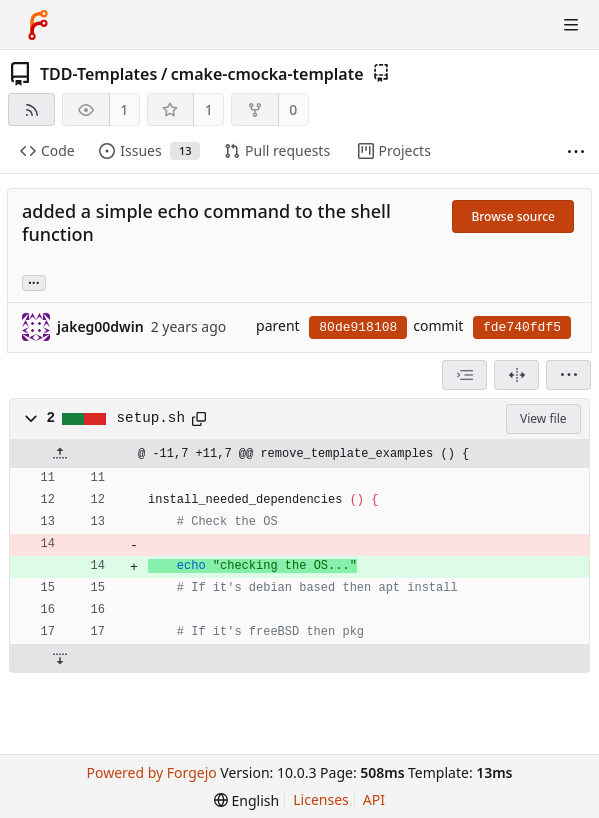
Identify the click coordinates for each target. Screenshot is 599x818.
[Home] (38, 25)
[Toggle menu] (571, 25)
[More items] (576, 151)
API (374, 799)
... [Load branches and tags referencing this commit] (34, 281)
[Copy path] (199, 419)
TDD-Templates (98, 74)
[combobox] (464, 375)
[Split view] (516, 375)
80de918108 (358, 327)
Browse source (513, 216)
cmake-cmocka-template (267, 74)
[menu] (568, 375)
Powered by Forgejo (152, 772)
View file (543, 418)
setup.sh (151, 418)
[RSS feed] (31, 109)
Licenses (321, 799)
